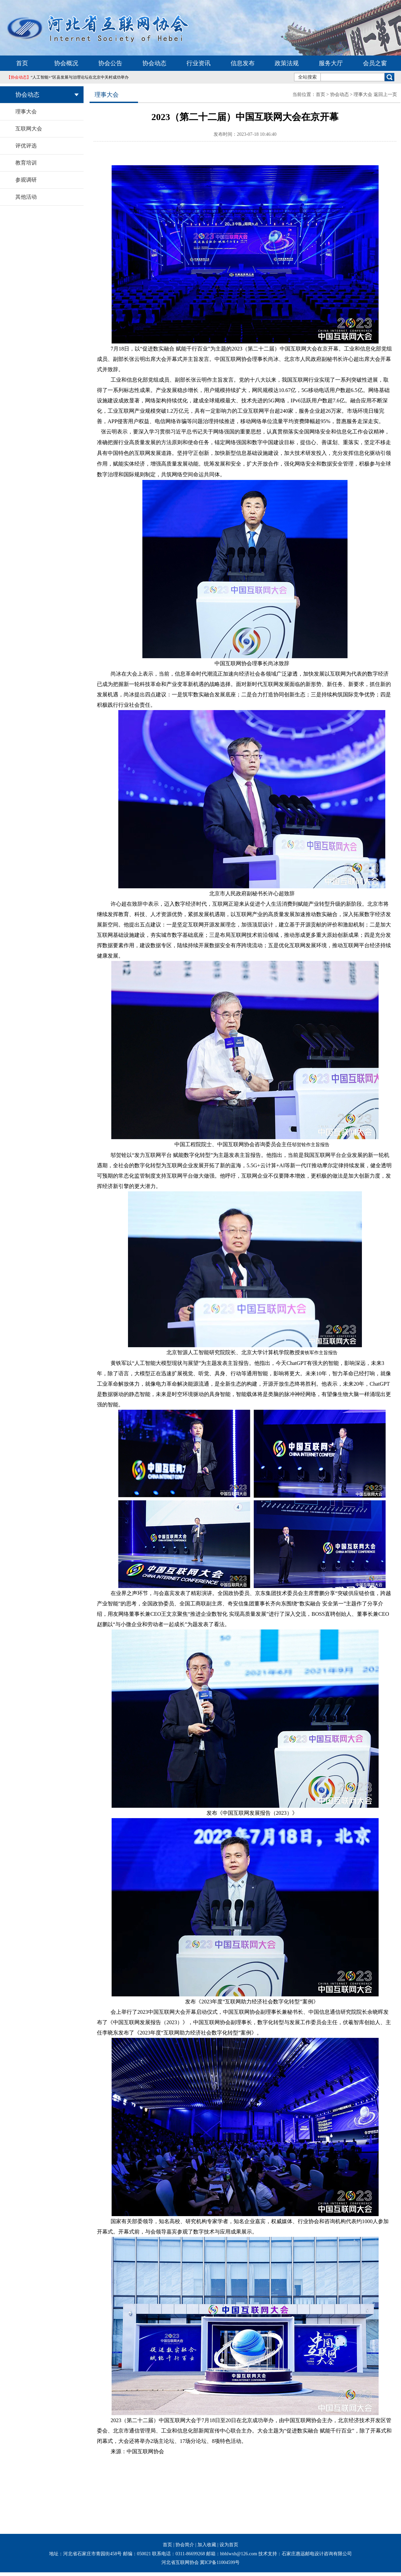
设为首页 (229, 2544)
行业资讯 (198, 63)
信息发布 (243, 63)
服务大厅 (331, 63)
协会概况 (66, 63)
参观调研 (26, 180)
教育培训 (26, 163)
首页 (22, 63)
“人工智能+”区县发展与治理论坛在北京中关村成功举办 (68, 77)
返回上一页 (385, 94)
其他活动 (26, 197)
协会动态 (154, 63)
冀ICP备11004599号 (220, 2562)
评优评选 (26, 145)
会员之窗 (375, 63)
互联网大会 (28, 128)
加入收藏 (206, 2544)
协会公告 (110, 63)
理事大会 (26, 111)
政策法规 (287, 63)
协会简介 (184, 2544)
